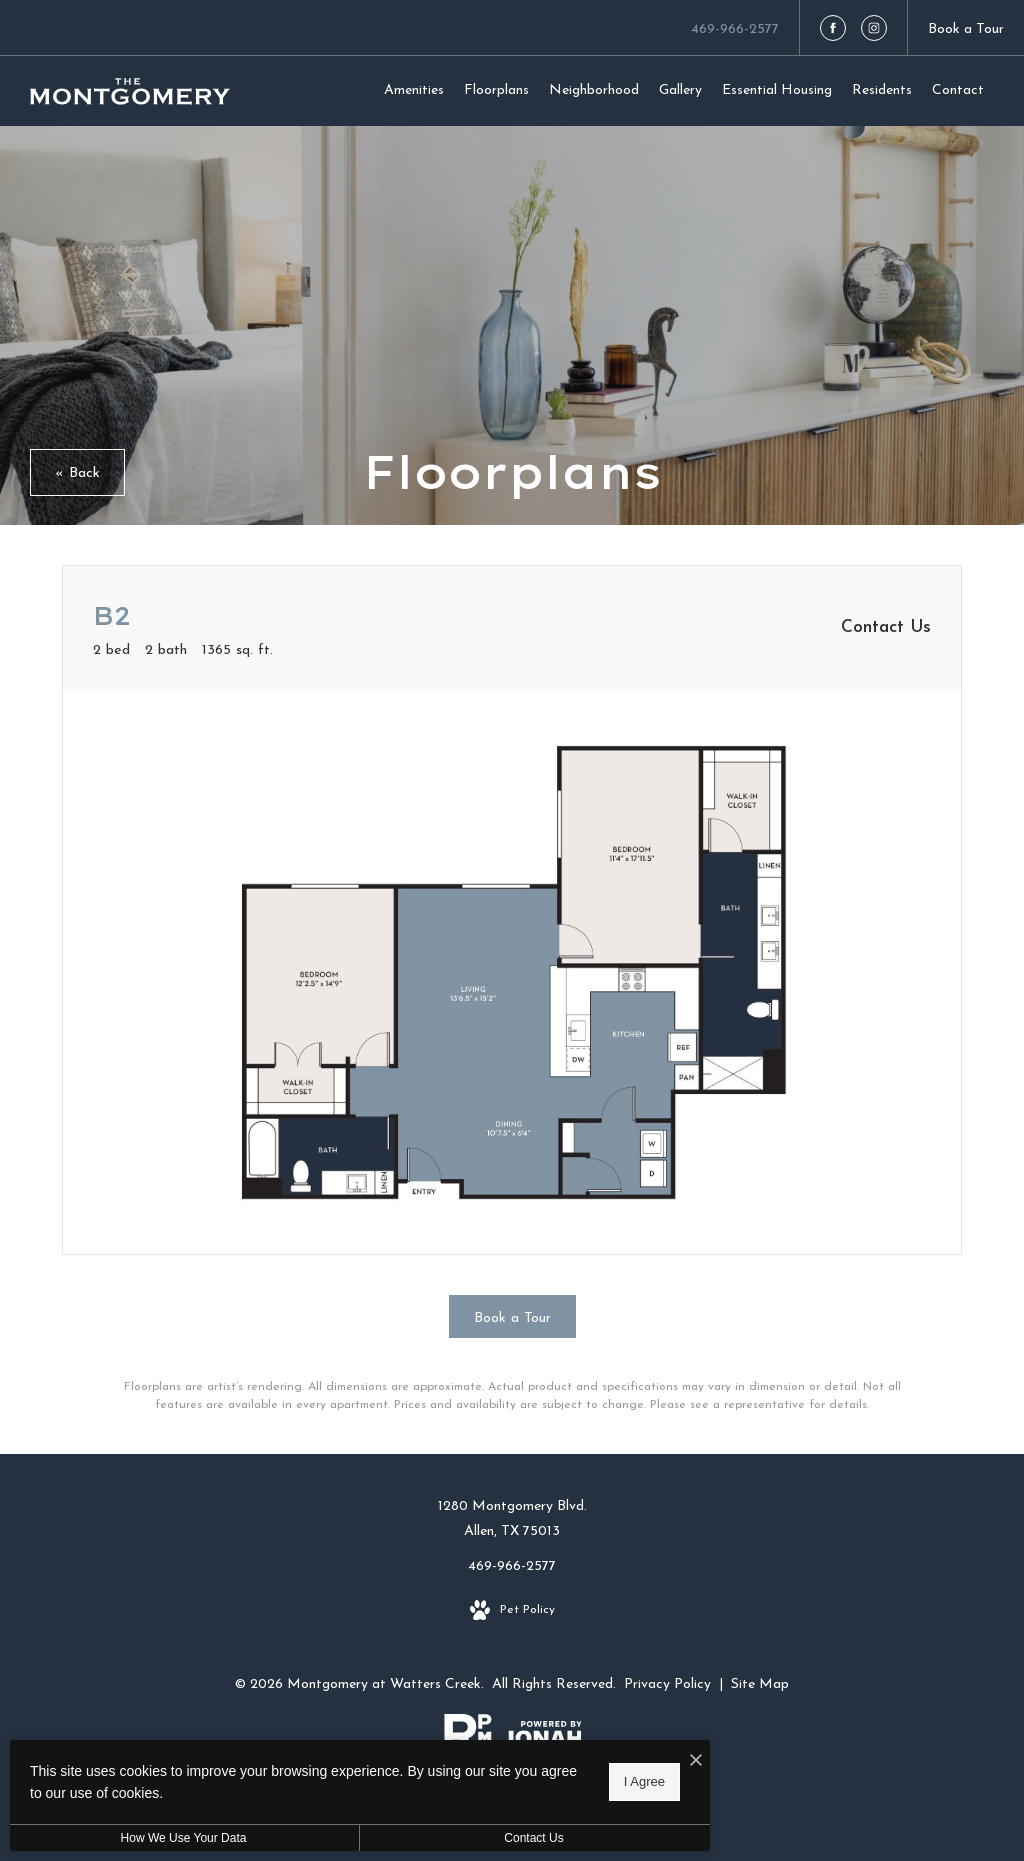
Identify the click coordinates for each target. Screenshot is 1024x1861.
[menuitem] (414, 91)
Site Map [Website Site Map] (760, 1684)
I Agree (644, 1781)
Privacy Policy (667, 1684)
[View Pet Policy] (512, 1611)
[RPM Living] (468, 1737)
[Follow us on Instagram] (874, 28)
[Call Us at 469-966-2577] (735, 27)
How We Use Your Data (184, 1838)
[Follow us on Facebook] (833, 28)
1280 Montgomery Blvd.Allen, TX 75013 (512, 1519)
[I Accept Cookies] (696, 1762)
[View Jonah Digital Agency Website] (542, 1738)
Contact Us (533, 1838)
